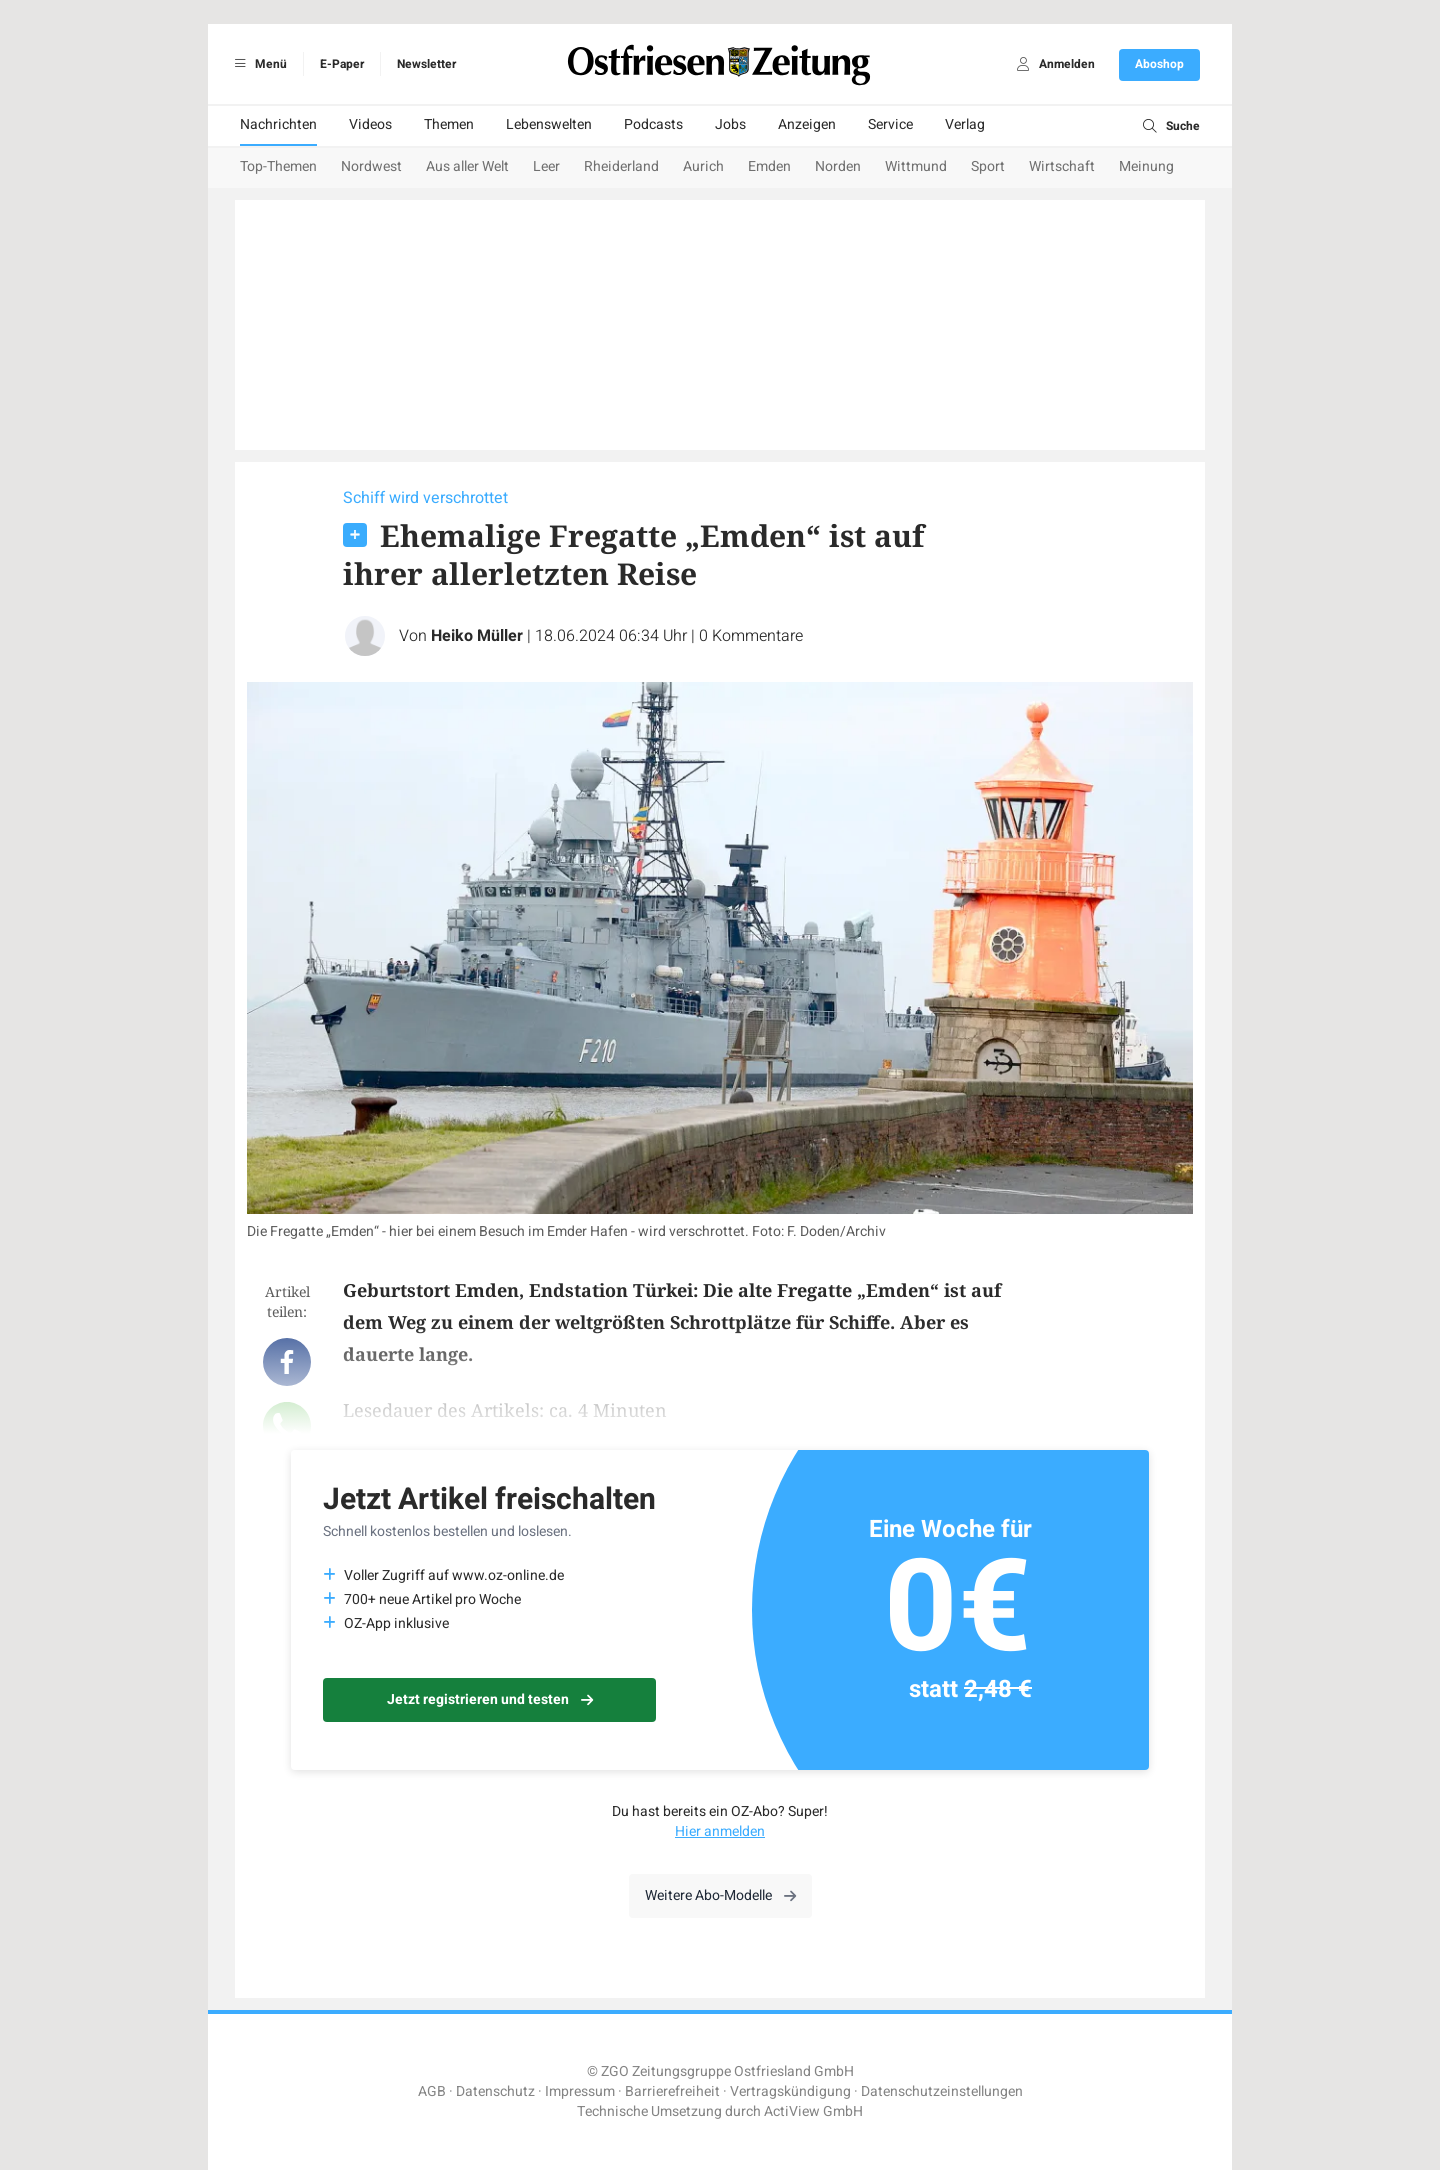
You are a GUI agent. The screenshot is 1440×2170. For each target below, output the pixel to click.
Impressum (580, 2091)
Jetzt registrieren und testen (490, 1699)
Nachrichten (278, 124)
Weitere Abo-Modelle (720, 1895)
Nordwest (371, 166)
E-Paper (342, 64)
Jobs (730, 124)
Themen (449, 124)
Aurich (703, 166)
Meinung (1146, 166)
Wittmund (916, 166)
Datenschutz (495, 2091)
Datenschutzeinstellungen (942, 2091)
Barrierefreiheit (672, 2091)
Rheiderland (621, 166)
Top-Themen (278, 166)
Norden (838, 166)
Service (890, 124)
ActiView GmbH (813, 2111)
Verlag (965, 124)
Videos (370, 124)
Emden (769, 166)
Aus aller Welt (467, 166)
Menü (257, 64)
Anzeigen (807, 124)
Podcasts (653, 124)
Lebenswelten (549, 124)
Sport (988, 166)
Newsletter (426, 64)
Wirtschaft (1062, 166)
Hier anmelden (720, 1831)
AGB (432, 2091)
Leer (546, 166)
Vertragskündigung (790, 2091)
